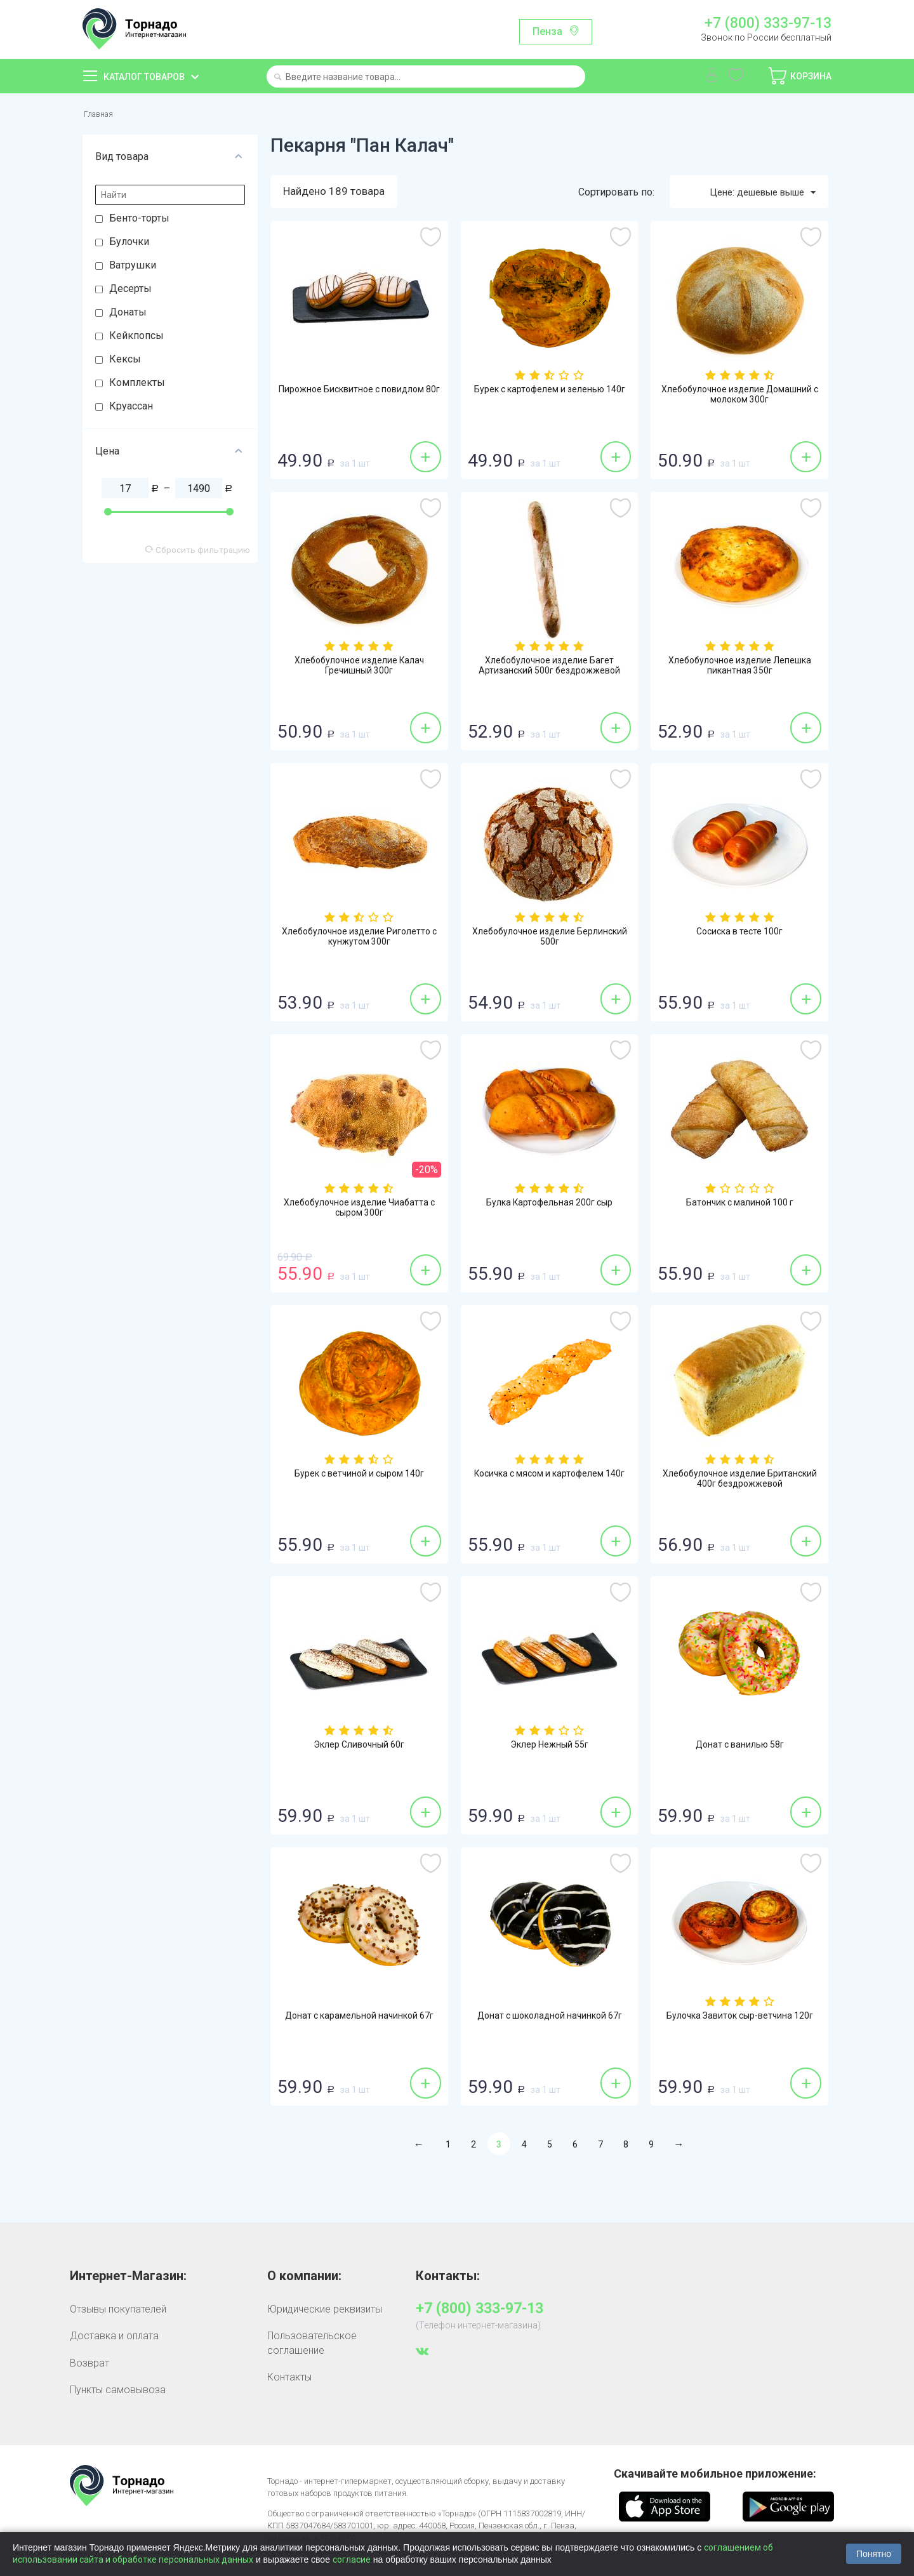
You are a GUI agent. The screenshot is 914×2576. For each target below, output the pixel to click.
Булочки (129, 244)
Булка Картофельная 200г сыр (549, 1206)
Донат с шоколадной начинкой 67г (549, 2025)
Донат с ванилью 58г (739, 1749)
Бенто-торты (139, 221)
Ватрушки (132, 268)
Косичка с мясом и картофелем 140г (550, 1483)
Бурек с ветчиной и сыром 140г (359, 1478)
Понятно (873, 2554)
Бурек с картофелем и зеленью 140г (549, 399)
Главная (102, 115)
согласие (352, 2559)
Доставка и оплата (114, 2339)
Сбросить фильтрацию (197, 552)
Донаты (128, 315)
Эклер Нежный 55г (549, 1749)
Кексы (125, 361)
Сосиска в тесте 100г (740, 935)
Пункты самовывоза (118, 2393)
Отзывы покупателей (118, 2312)
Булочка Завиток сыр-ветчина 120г (740, 2025)
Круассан (131, 408)
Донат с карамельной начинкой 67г (359, 2025)
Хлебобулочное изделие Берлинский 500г (549, 941)
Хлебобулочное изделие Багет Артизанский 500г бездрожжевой (549, 670)
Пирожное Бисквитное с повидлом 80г (359, 399)
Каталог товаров (144, 77)
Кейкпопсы (136, 338)
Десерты (130, 291)
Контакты (289, 2380)
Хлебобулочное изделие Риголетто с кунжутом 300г (359, 941)
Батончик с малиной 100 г (740, 1206)
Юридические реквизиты (324, 2312)
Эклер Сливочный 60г (359, 1749)
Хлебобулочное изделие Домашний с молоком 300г (739, 399)
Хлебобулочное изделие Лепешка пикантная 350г (739, 670)
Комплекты (137, 385)
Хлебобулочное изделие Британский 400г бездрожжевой (739, 1483)
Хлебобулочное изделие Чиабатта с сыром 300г (359, 1212)
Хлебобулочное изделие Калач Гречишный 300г (359, 670)
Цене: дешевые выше (756, 195)
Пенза (547, 31)
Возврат (89, 2366)
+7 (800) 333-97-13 (768, 23)
